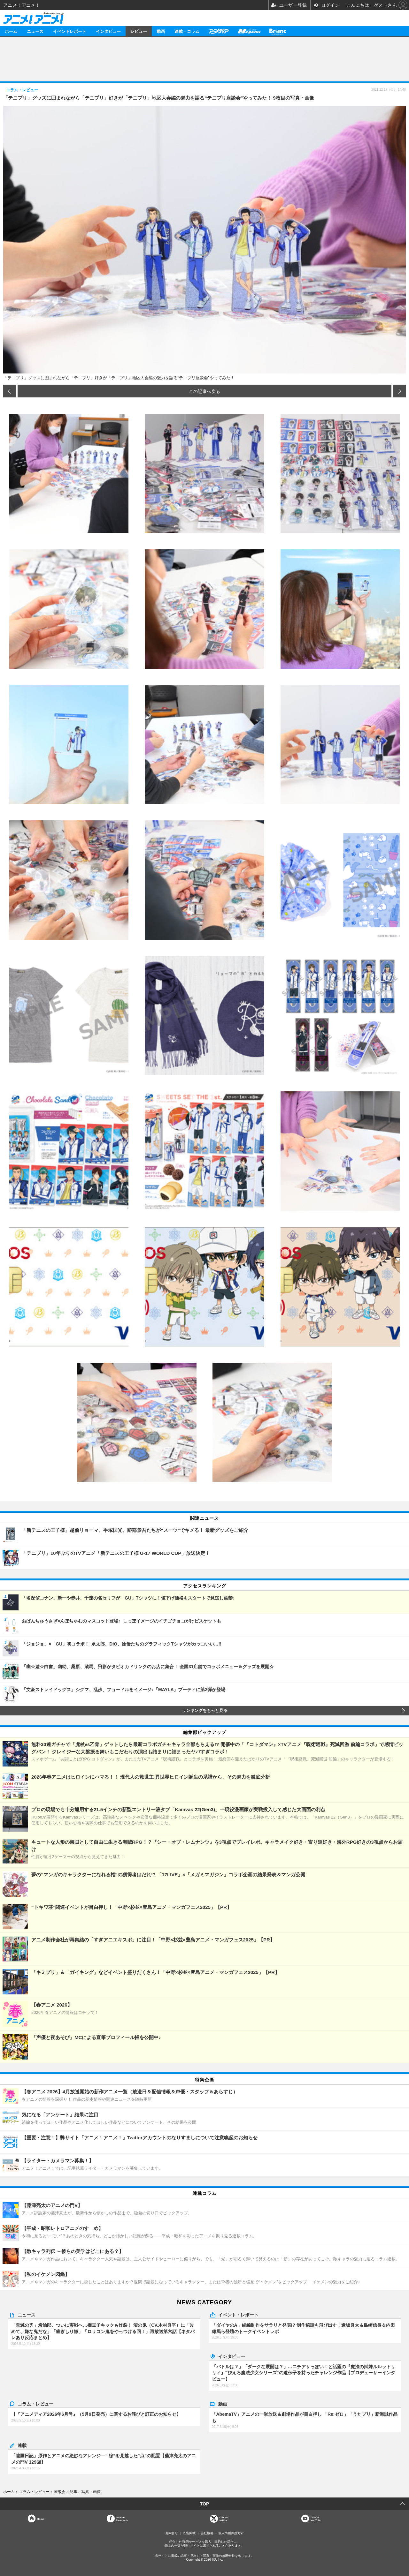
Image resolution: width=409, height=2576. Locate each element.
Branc (277, 31)
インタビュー (108, 31)
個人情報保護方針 (231, 2533)
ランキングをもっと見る (205, 1710)
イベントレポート (69, 31)
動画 (161, 31)
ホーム (11, 31)
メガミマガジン (249, 31)
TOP (204, 2503)
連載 (22, 2445)
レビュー (138, 31)
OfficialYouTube (316, 2519)
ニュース (35, 31)
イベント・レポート (238, 2314)
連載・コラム (186, 31)
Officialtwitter (224, 2519)
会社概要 (207, 2533)
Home (40, 2518)
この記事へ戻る (204, 391)
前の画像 (9, 391)
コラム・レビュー (35, 2403)
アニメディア (218, 31)
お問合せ (171, 2533)
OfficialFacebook (122, 2519)
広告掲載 (189, 2533)
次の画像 (399, 391)
